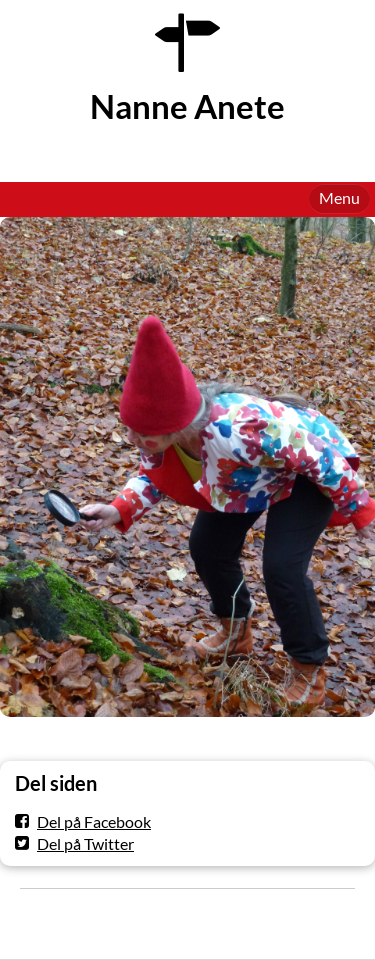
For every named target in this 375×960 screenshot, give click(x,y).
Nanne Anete (187, 106)
